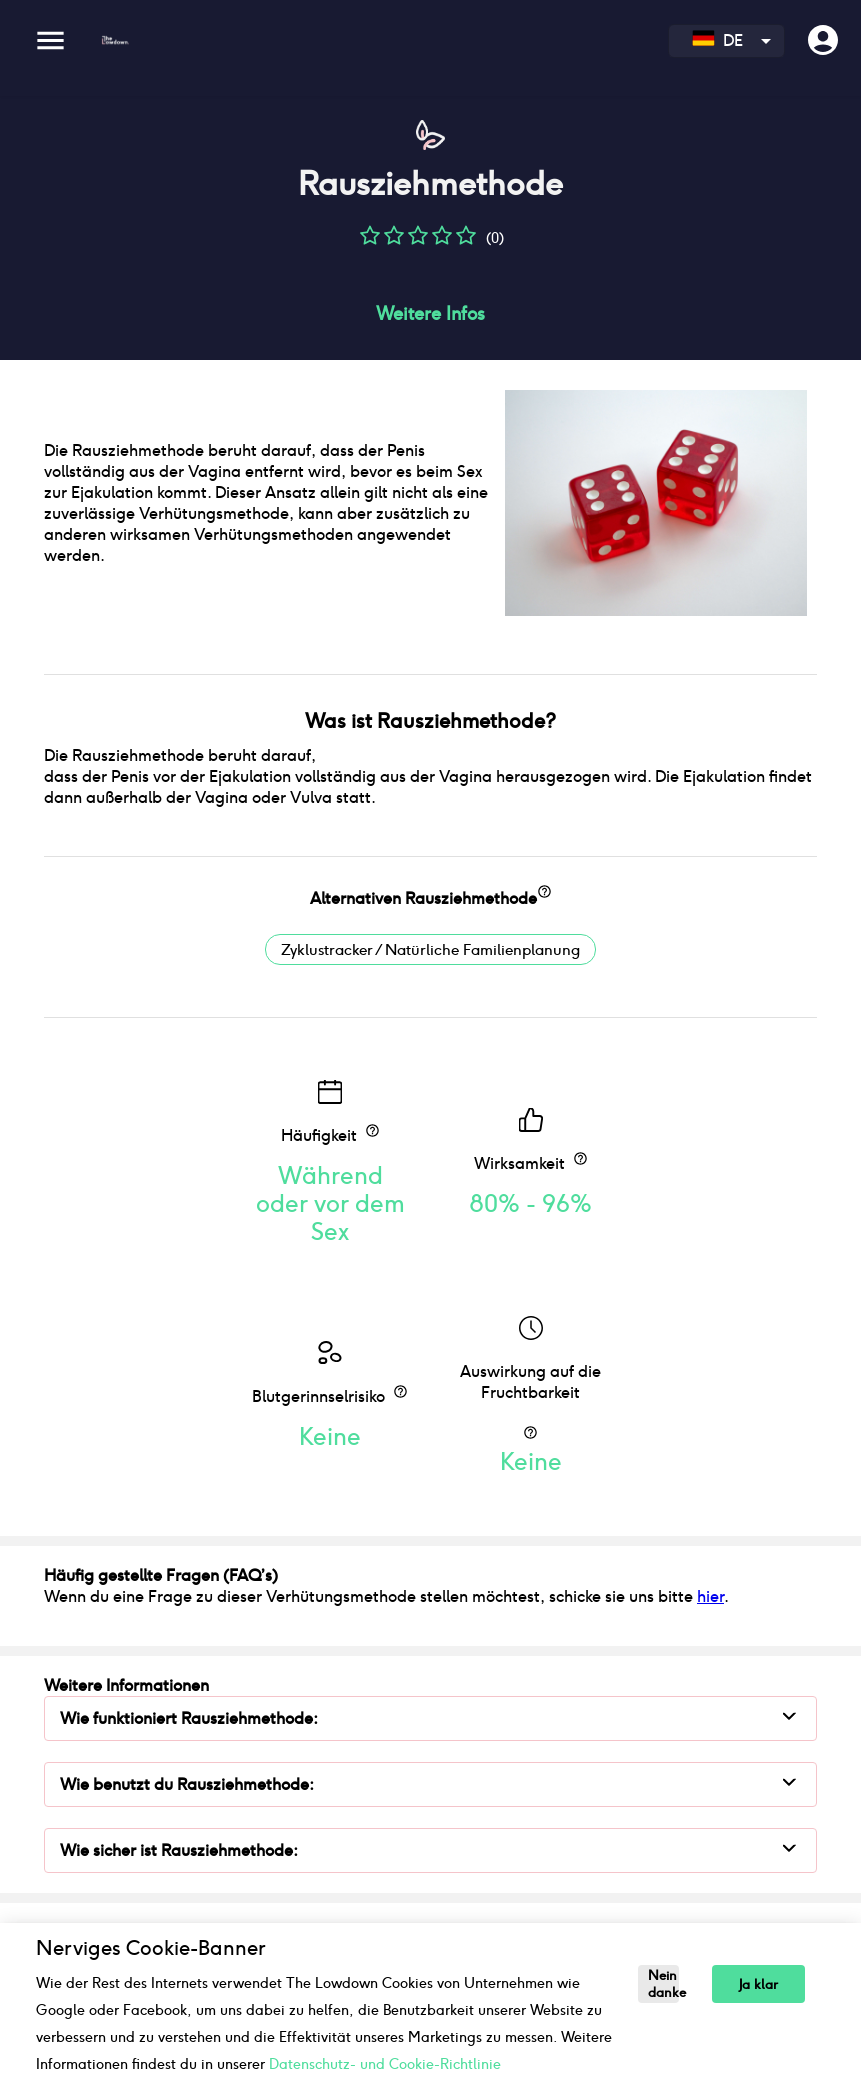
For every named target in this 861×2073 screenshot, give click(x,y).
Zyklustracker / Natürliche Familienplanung (430, 949)
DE (717, 40)
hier (710, 1596)
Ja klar (758, 1984)
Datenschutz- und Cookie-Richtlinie (385, 2064)
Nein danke (663, 1984)
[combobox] (726, 41)
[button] (370, 242)
